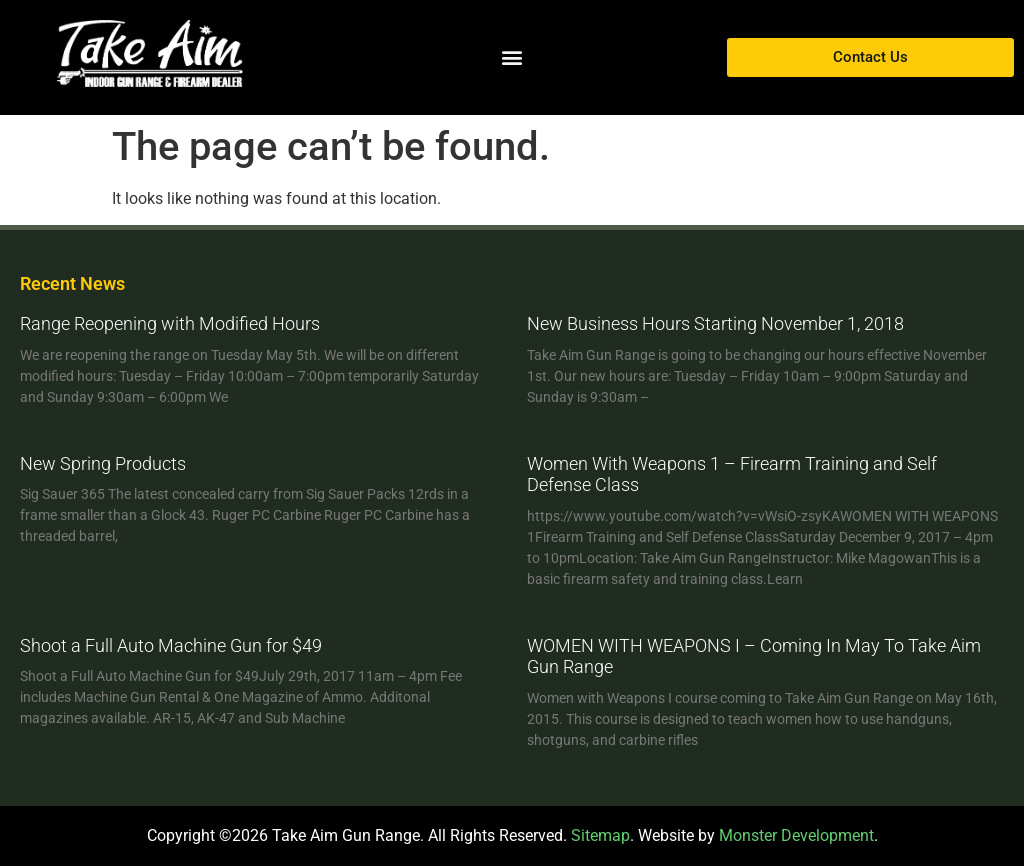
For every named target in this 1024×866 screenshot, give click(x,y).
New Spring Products (103, 463)
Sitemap (600, 835)
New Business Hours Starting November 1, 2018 (715, 323)
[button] (511, 57)
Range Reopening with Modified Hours (170, 323)
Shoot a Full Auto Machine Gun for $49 (171, 645)
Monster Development (796, 835)
